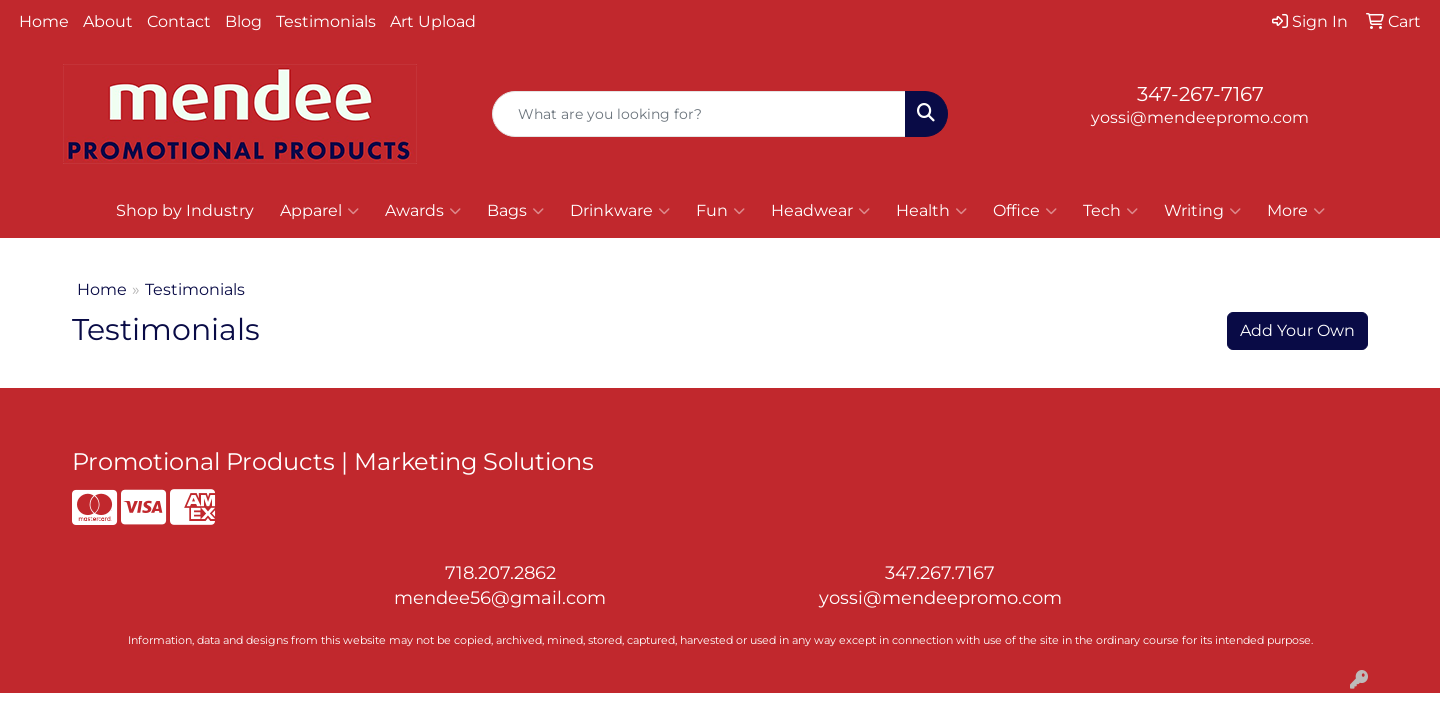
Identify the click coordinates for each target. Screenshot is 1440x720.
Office (1025, 211)
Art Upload (433, 21)
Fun (720, 211)
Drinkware (620, 211)
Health (931, 211)
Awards (423, 211)
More (1296, 211)
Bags (515, 211)
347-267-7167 (1200, 94)
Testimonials (326, 21)
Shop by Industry (185, 210)
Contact (179, 21)
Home (44, 21)
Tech (1110, 211)
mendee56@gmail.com (500, 598)
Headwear (820, 211)
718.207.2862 (500, 573)
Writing (1202, 211)
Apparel (319, 211)
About (108, 21)
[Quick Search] (699, 114)
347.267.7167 (940, 573)
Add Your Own (1297, 330)
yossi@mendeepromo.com (1200, 117)
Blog (243, 21)
